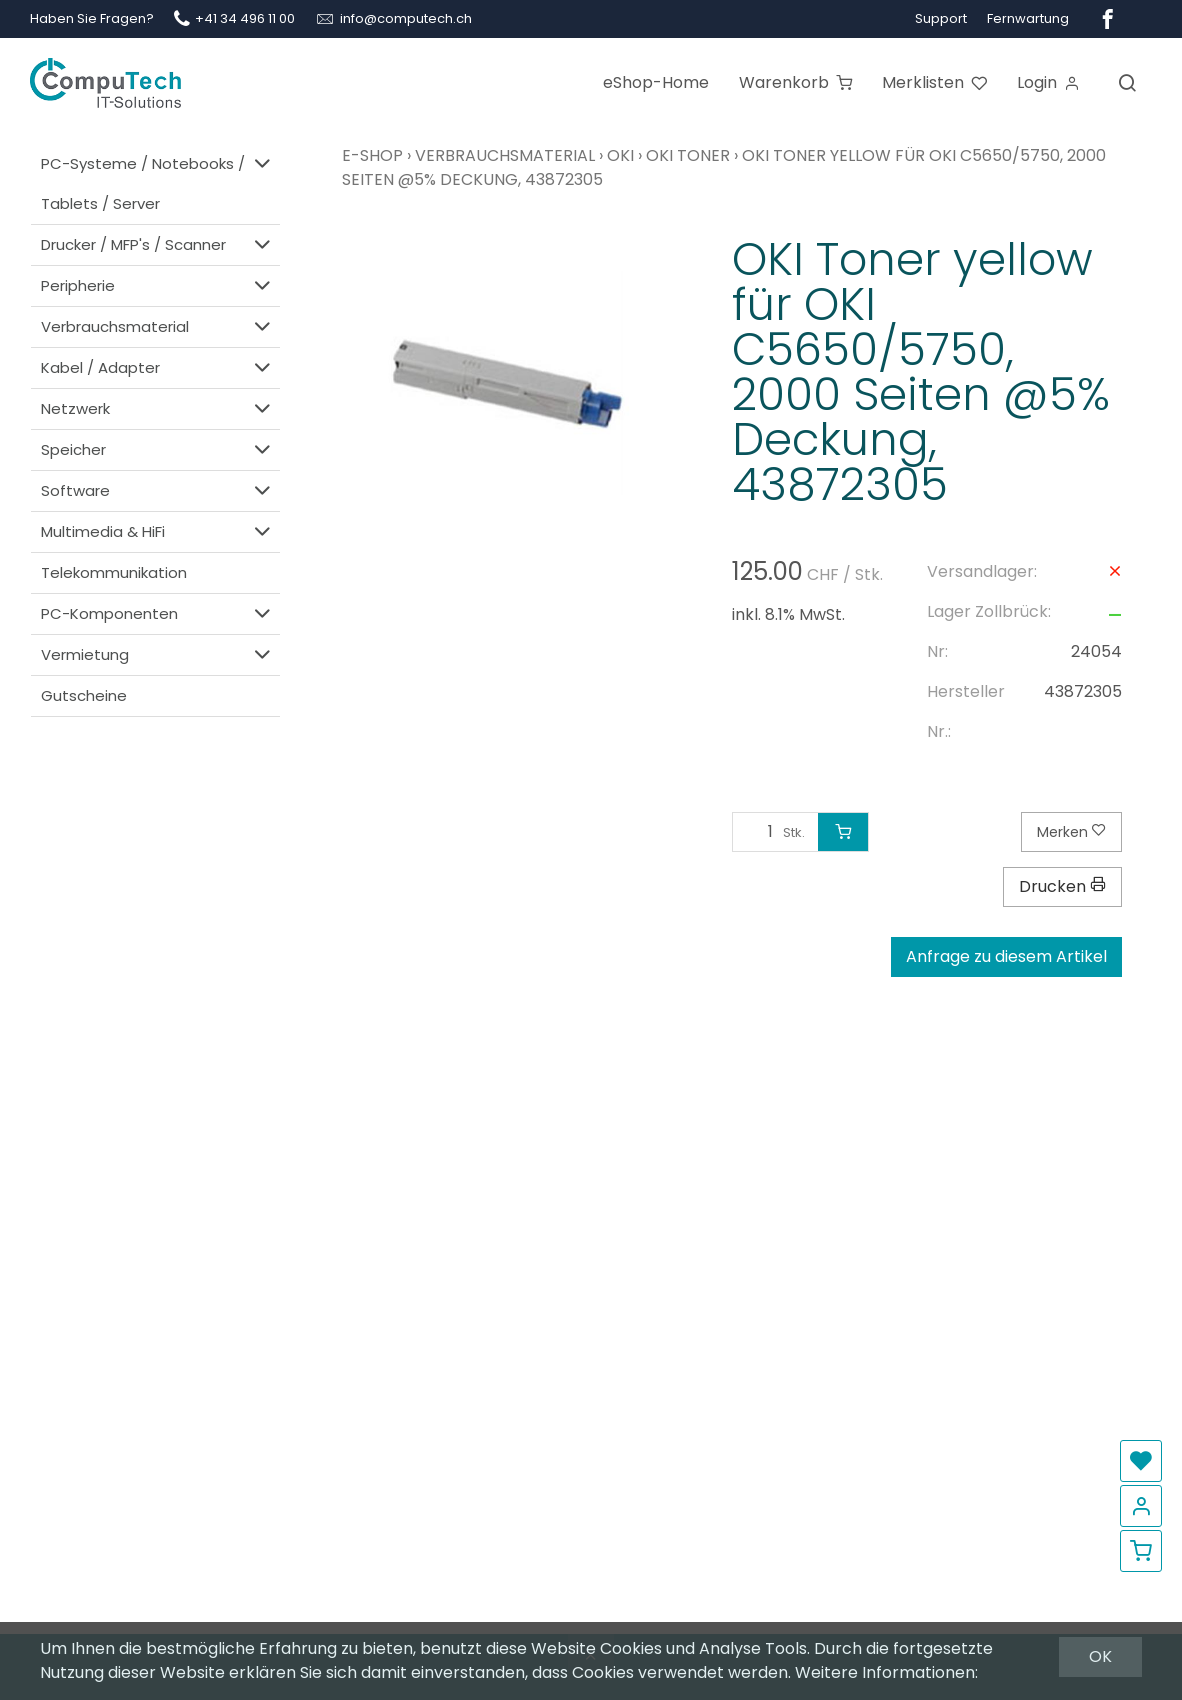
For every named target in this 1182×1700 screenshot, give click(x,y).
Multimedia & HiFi (158, 531)
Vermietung (158, 654)
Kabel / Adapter (158, 367)
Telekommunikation (114, 572)
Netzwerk (158, 408)
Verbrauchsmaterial (158, 326)
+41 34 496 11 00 (245, 18)
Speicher (158, 449)
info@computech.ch (406, 18)
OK (1100, 1656)
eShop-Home (656, 82)
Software (158, 490)
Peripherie (158, 285)
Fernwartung (1028, 18)
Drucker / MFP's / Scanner (158, 244)
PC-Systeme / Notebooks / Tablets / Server (158, 182)
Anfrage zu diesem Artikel (1006, 956)
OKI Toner (688, 155)
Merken (1071, 832)
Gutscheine (84, 695)
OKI (620, 155)
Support (941, 18)
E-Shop (372, 155)
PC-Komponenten (158, 613)
